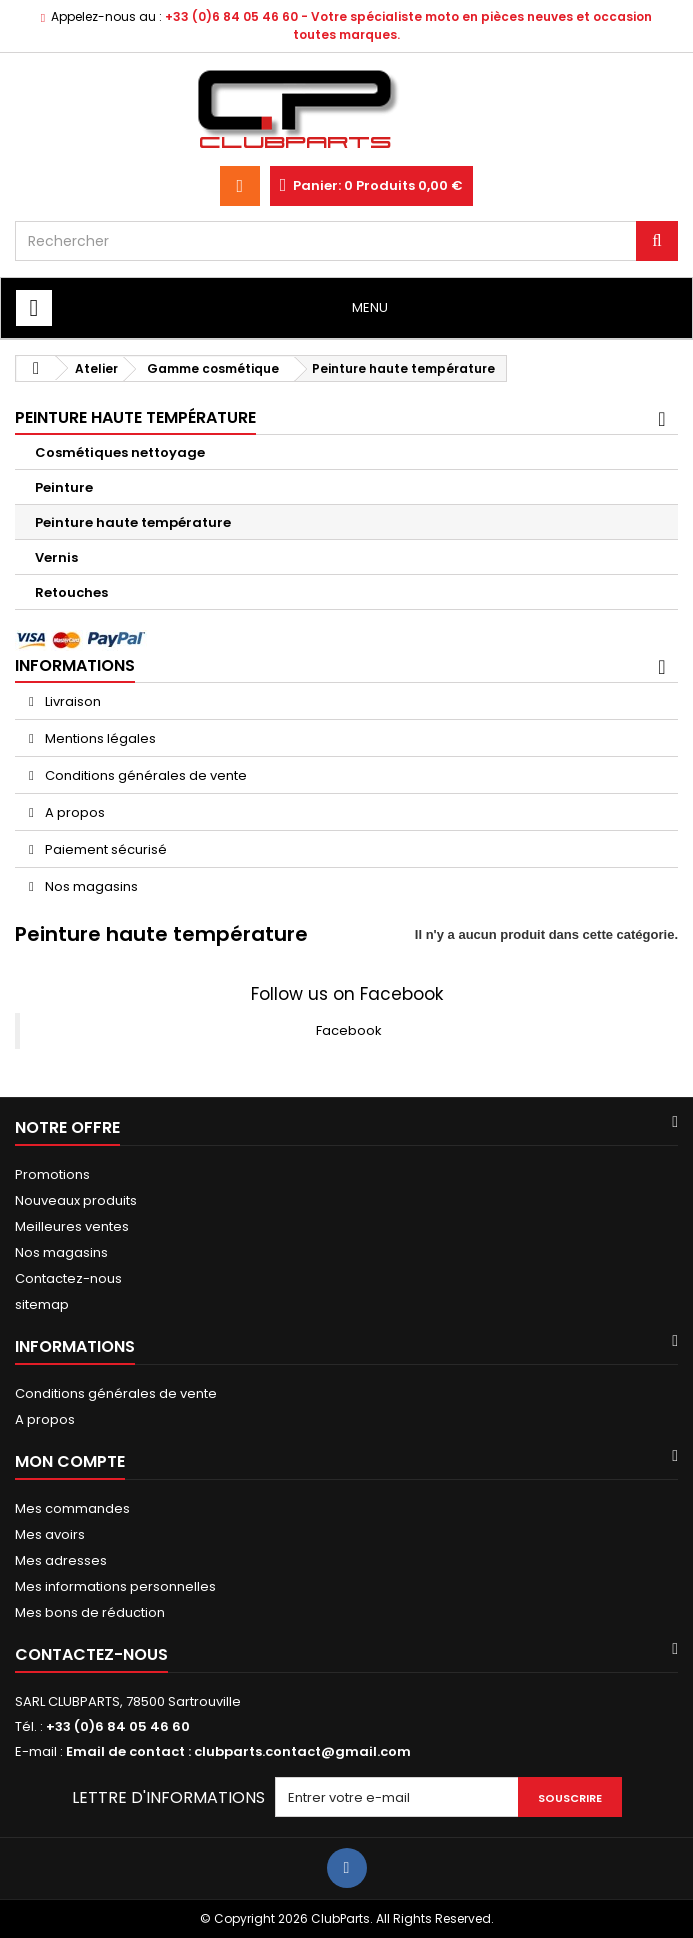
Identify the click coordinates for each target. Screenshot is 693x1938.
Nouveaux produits (76, 1200)
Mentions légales (99, 738)
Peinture (64, 487)
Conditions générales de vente (144, 775)
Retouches (71, 592)
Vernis (56, 557)
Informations (75, 665)
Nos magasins (90, 886)
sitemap (42, 1304)
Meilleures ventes (72, 1226)
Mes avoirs (50, 1534)
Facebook (349, 1030)
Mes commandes (72, 1508)
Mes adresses (61, 1560)
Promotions (52, 1174)
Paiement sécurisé (104, 849)
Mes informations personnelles (115, 1586)
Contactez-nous (68, 1278)
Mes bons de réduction (90, 1612)
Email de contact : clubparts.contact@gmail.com (238, 1751)
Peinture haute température (133, 522)
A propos (73, 812)
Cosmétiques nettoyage (120, 452)
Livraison (71, 701)
